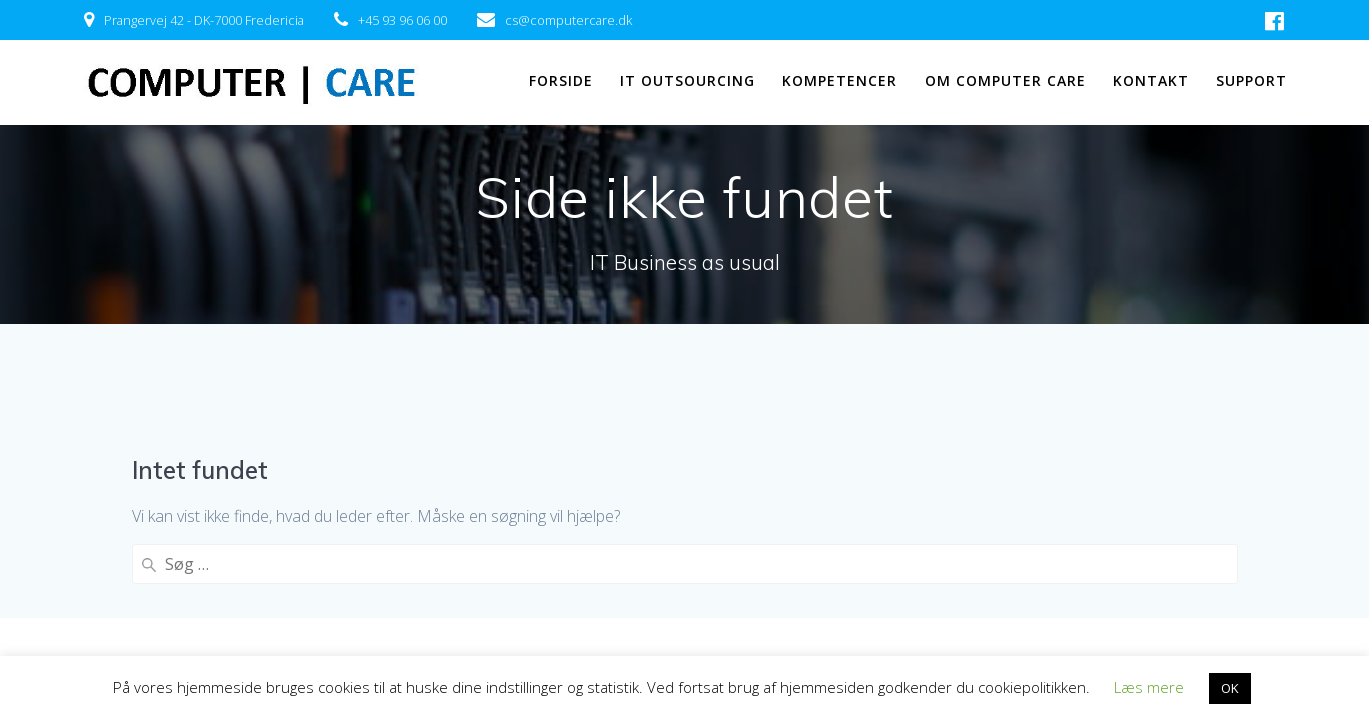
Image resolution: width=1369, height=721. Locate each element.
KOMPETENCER (839, 80)
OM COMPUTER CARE (1005, 80)
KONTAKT (1151, 80)
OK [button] (1230, 688)
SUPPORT (1251, 80)
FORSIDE (561, 80)
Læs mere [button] (1149, 687)
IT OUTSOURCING (687, 80)
